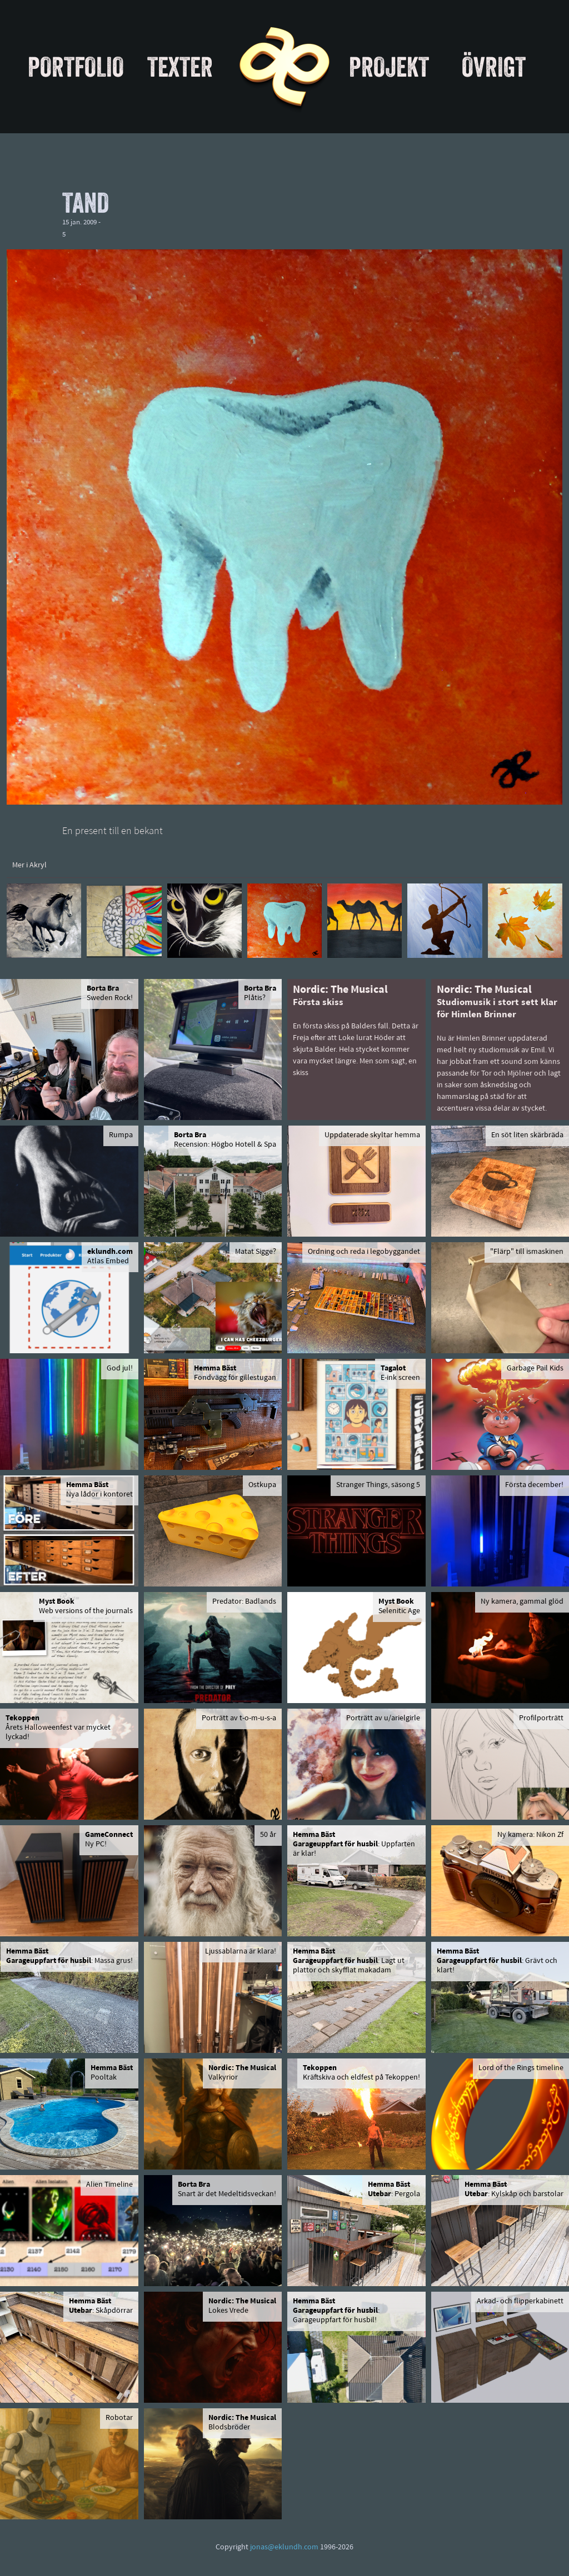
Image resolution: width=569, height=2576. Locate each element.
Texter (180, 67)
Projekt (389, 67)
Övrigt (494, 67)
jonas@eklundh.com (284, 2547)
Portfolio (76, 67)
